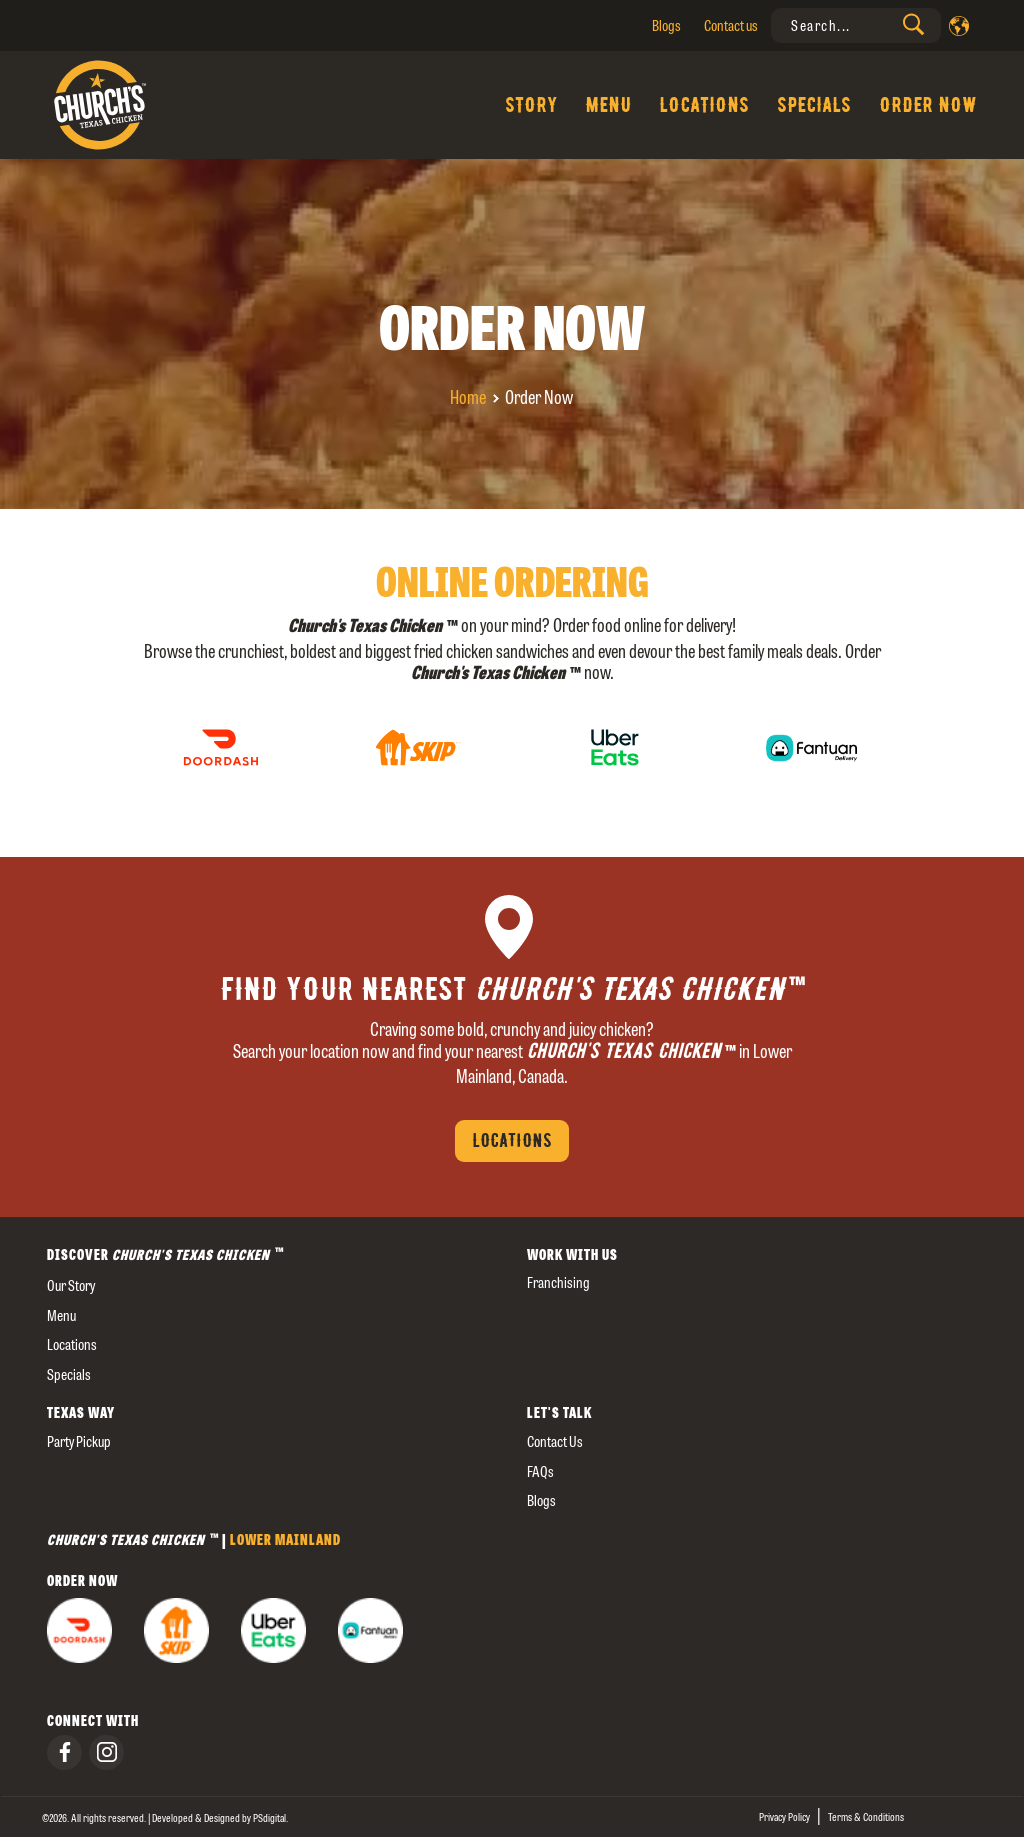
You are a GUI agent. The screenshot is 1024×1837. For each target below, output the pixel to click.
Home (468, 397)
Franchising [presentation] (558, 1282)
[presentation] (856, 25)
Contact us (731, 25)
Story (531, 105)
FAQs (540, 1471)
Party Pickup (79, 1441)
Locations (704, 105)
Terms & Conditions (866, 1817)
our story (71, 1285)
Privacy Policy (784, 1817)
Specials (814, 105)
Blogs (666, 25)
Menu (608, 105)
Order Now (928, 105)
